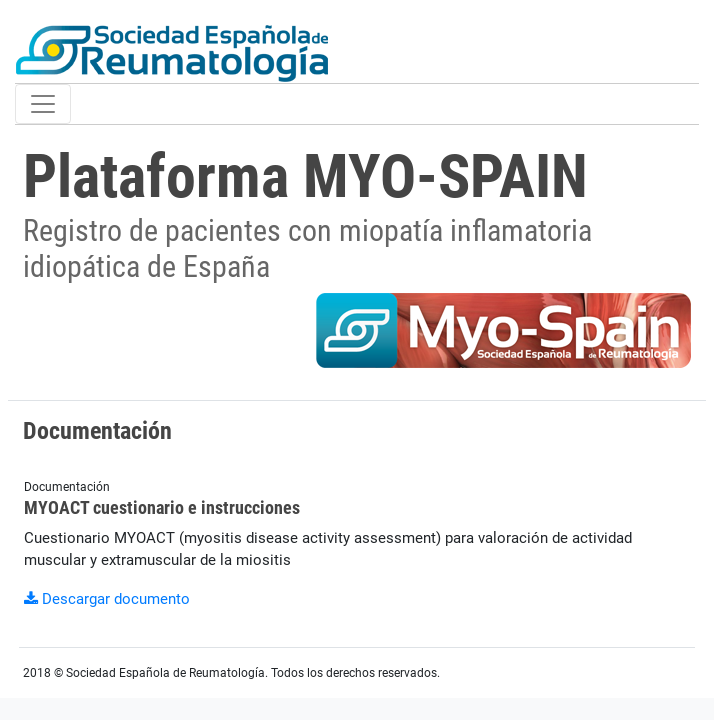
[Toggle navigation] (43, 104)
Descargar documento (107, 599)
